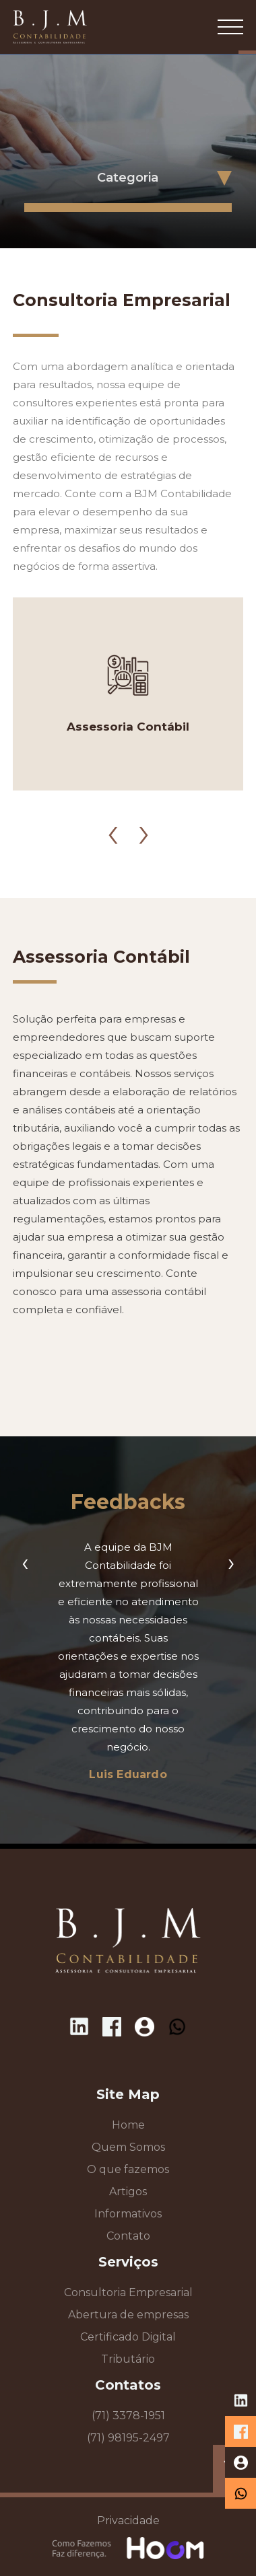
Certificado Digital (128, 2336)
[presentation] (112, 817)
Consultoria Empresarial (128, 2292)
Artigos (128, 2191)
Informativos (128, 2213)
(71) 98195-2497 (128, 2437)
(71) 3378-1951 (128, 2415)
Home (128, 2125)
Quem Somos (128, 2147)
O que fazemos (128, 2169)
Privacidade (128, 2520)
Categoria (127, 177)
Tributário (128, 2359)
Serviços (128, 2262)
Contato (128, 2236)
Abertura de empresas (128, 2314)
